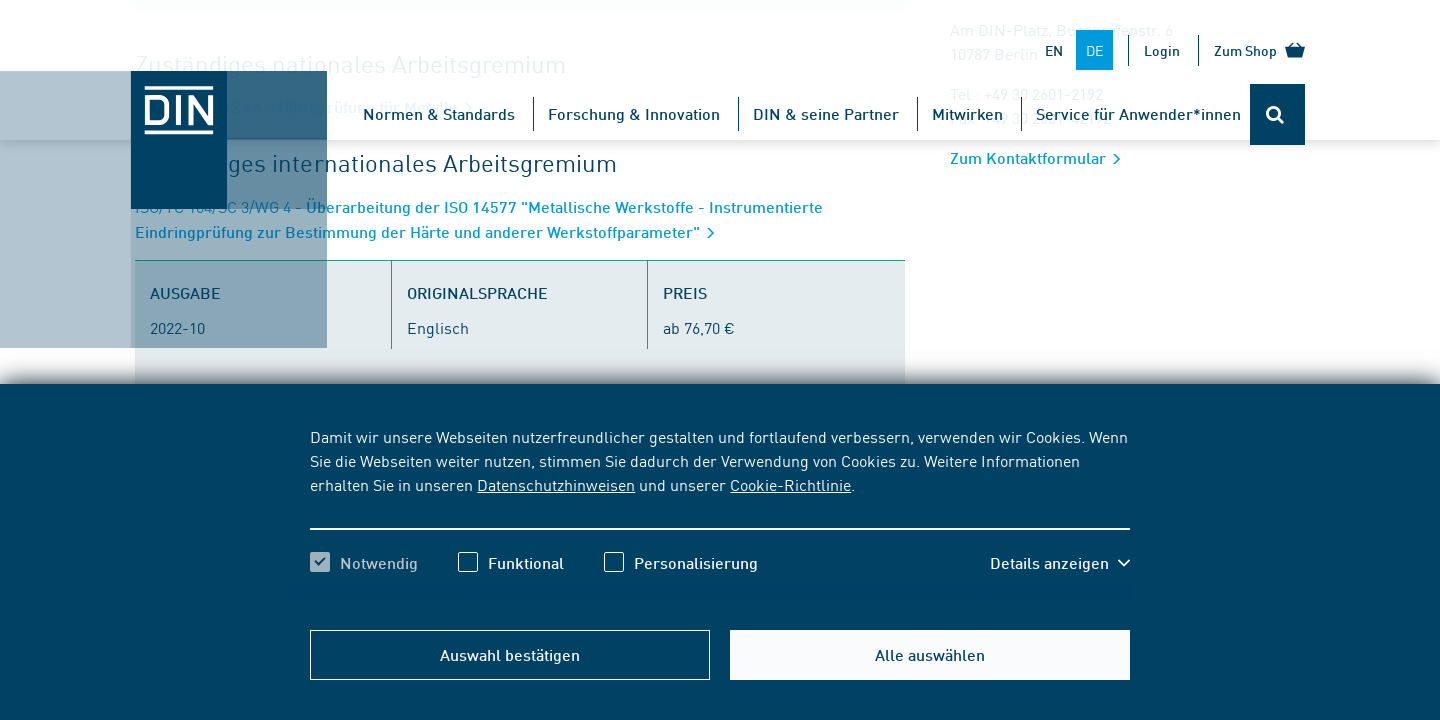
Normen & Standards (439, 113)
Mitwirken (967, 113)
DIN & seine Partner (826, 113)
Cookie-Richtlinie (790, 484)
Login (1162, 50)
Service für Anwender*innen (1138, 113)
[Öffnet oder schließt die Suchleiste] (1277, 114)
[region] (719, 517)
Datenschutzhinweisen (556, 484)
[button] (1060, 563)
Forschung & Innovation (634, 113)
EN (1054, 50)
